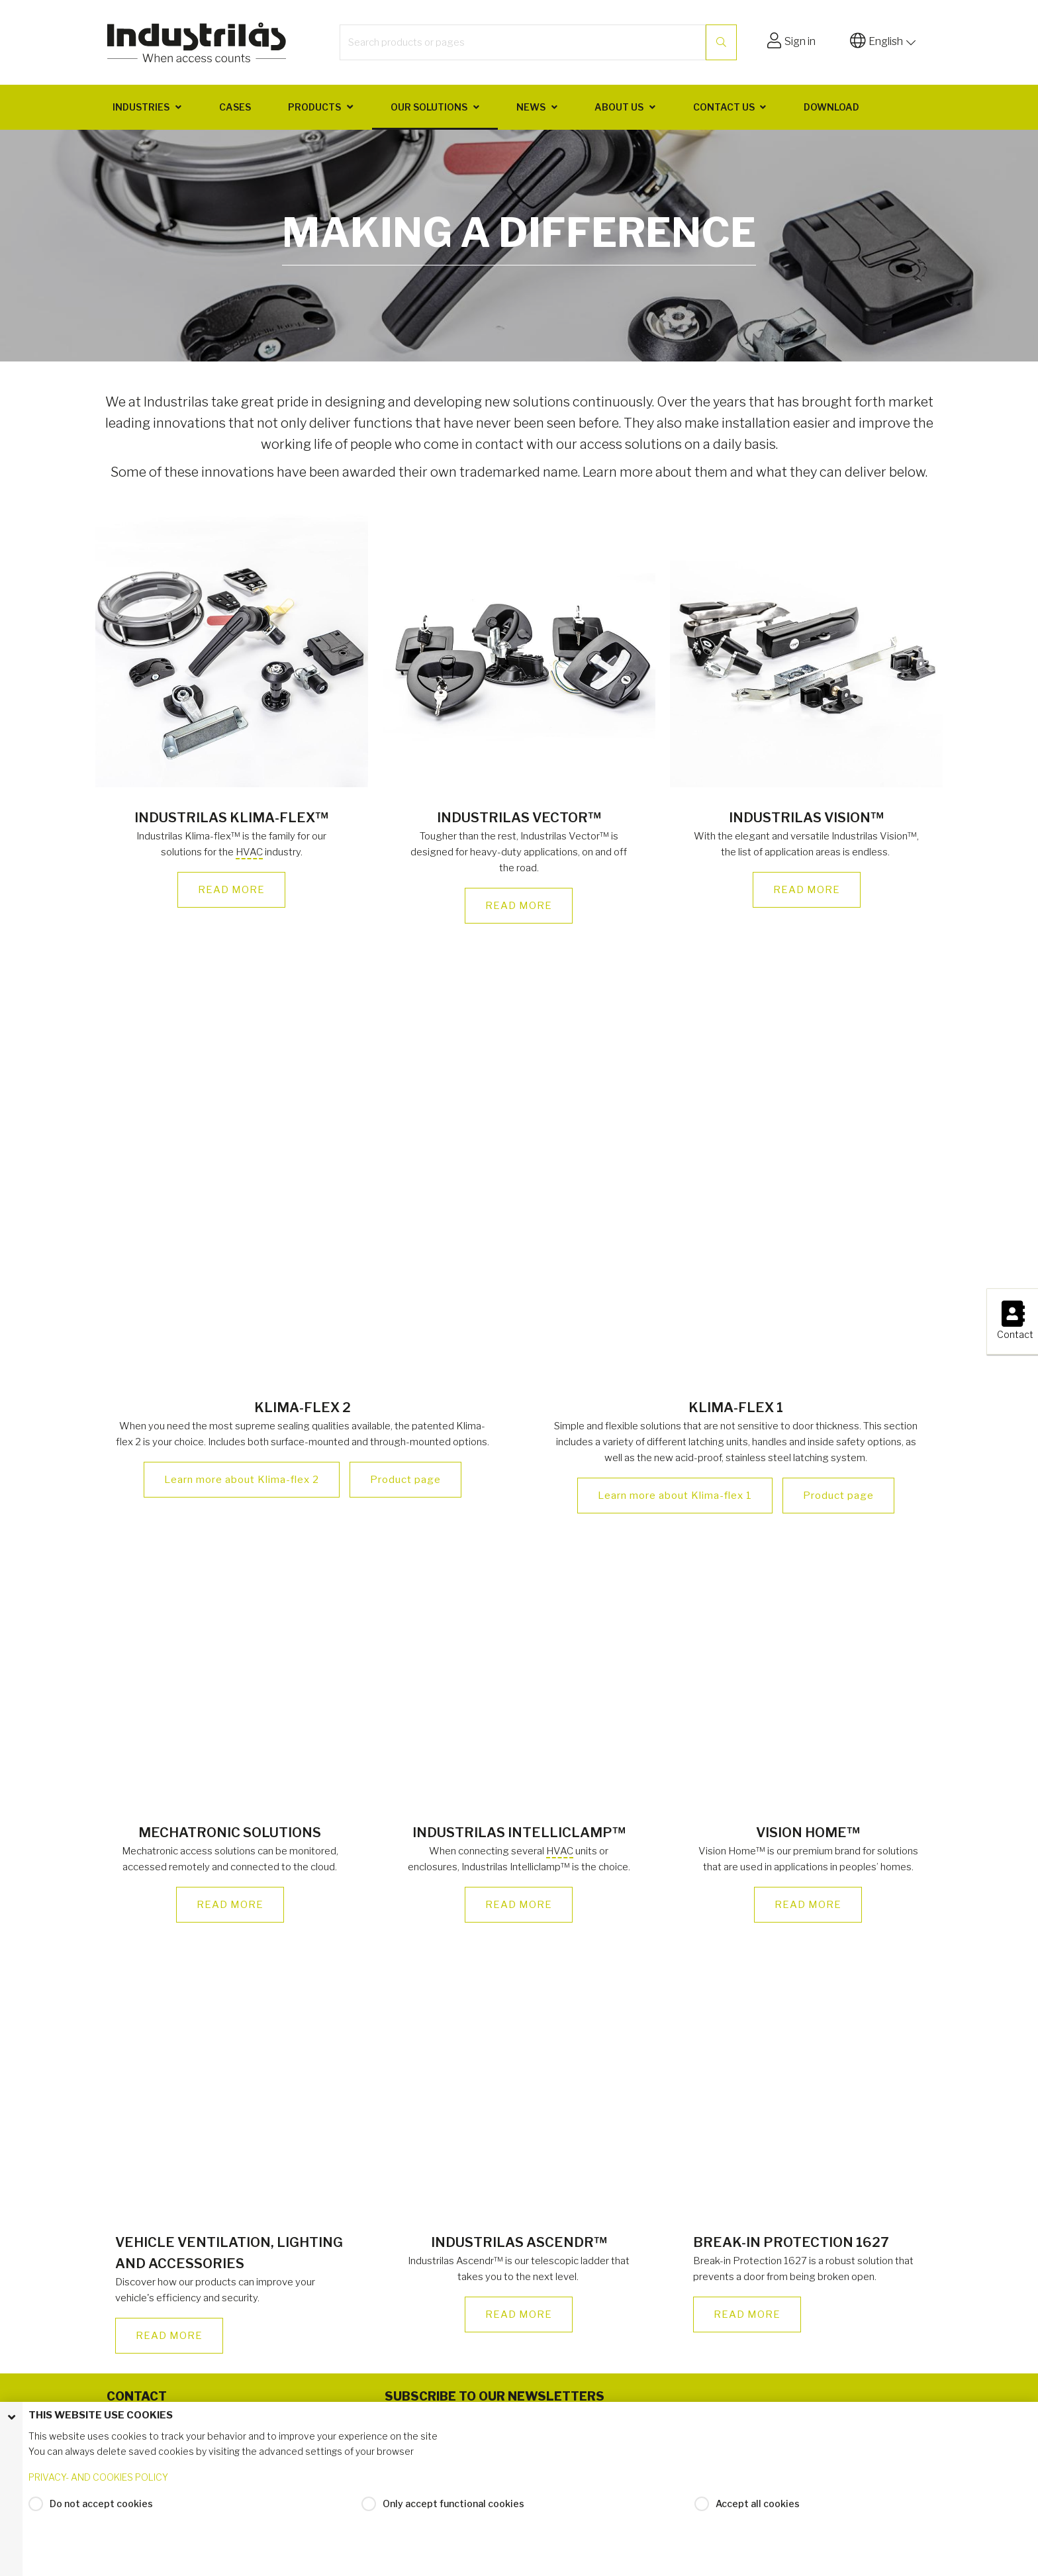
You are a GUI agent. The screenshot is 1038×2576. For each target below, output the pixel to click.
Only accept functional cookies (453, 2505)
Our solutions (429, 107)
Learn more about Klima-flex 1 (675, 1496)
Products (314, 107)
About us (618, 107)
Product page (405, 1480)
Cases (235, 107)
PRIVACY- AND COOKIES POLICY (98, 2479)
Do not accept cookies (101, 2505)
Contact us (724, 107)
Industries (141, 107)
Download (831, 107)
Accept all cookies (758, 2505)
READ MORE (231, 890)
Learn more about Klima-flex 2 (241, 1480)
